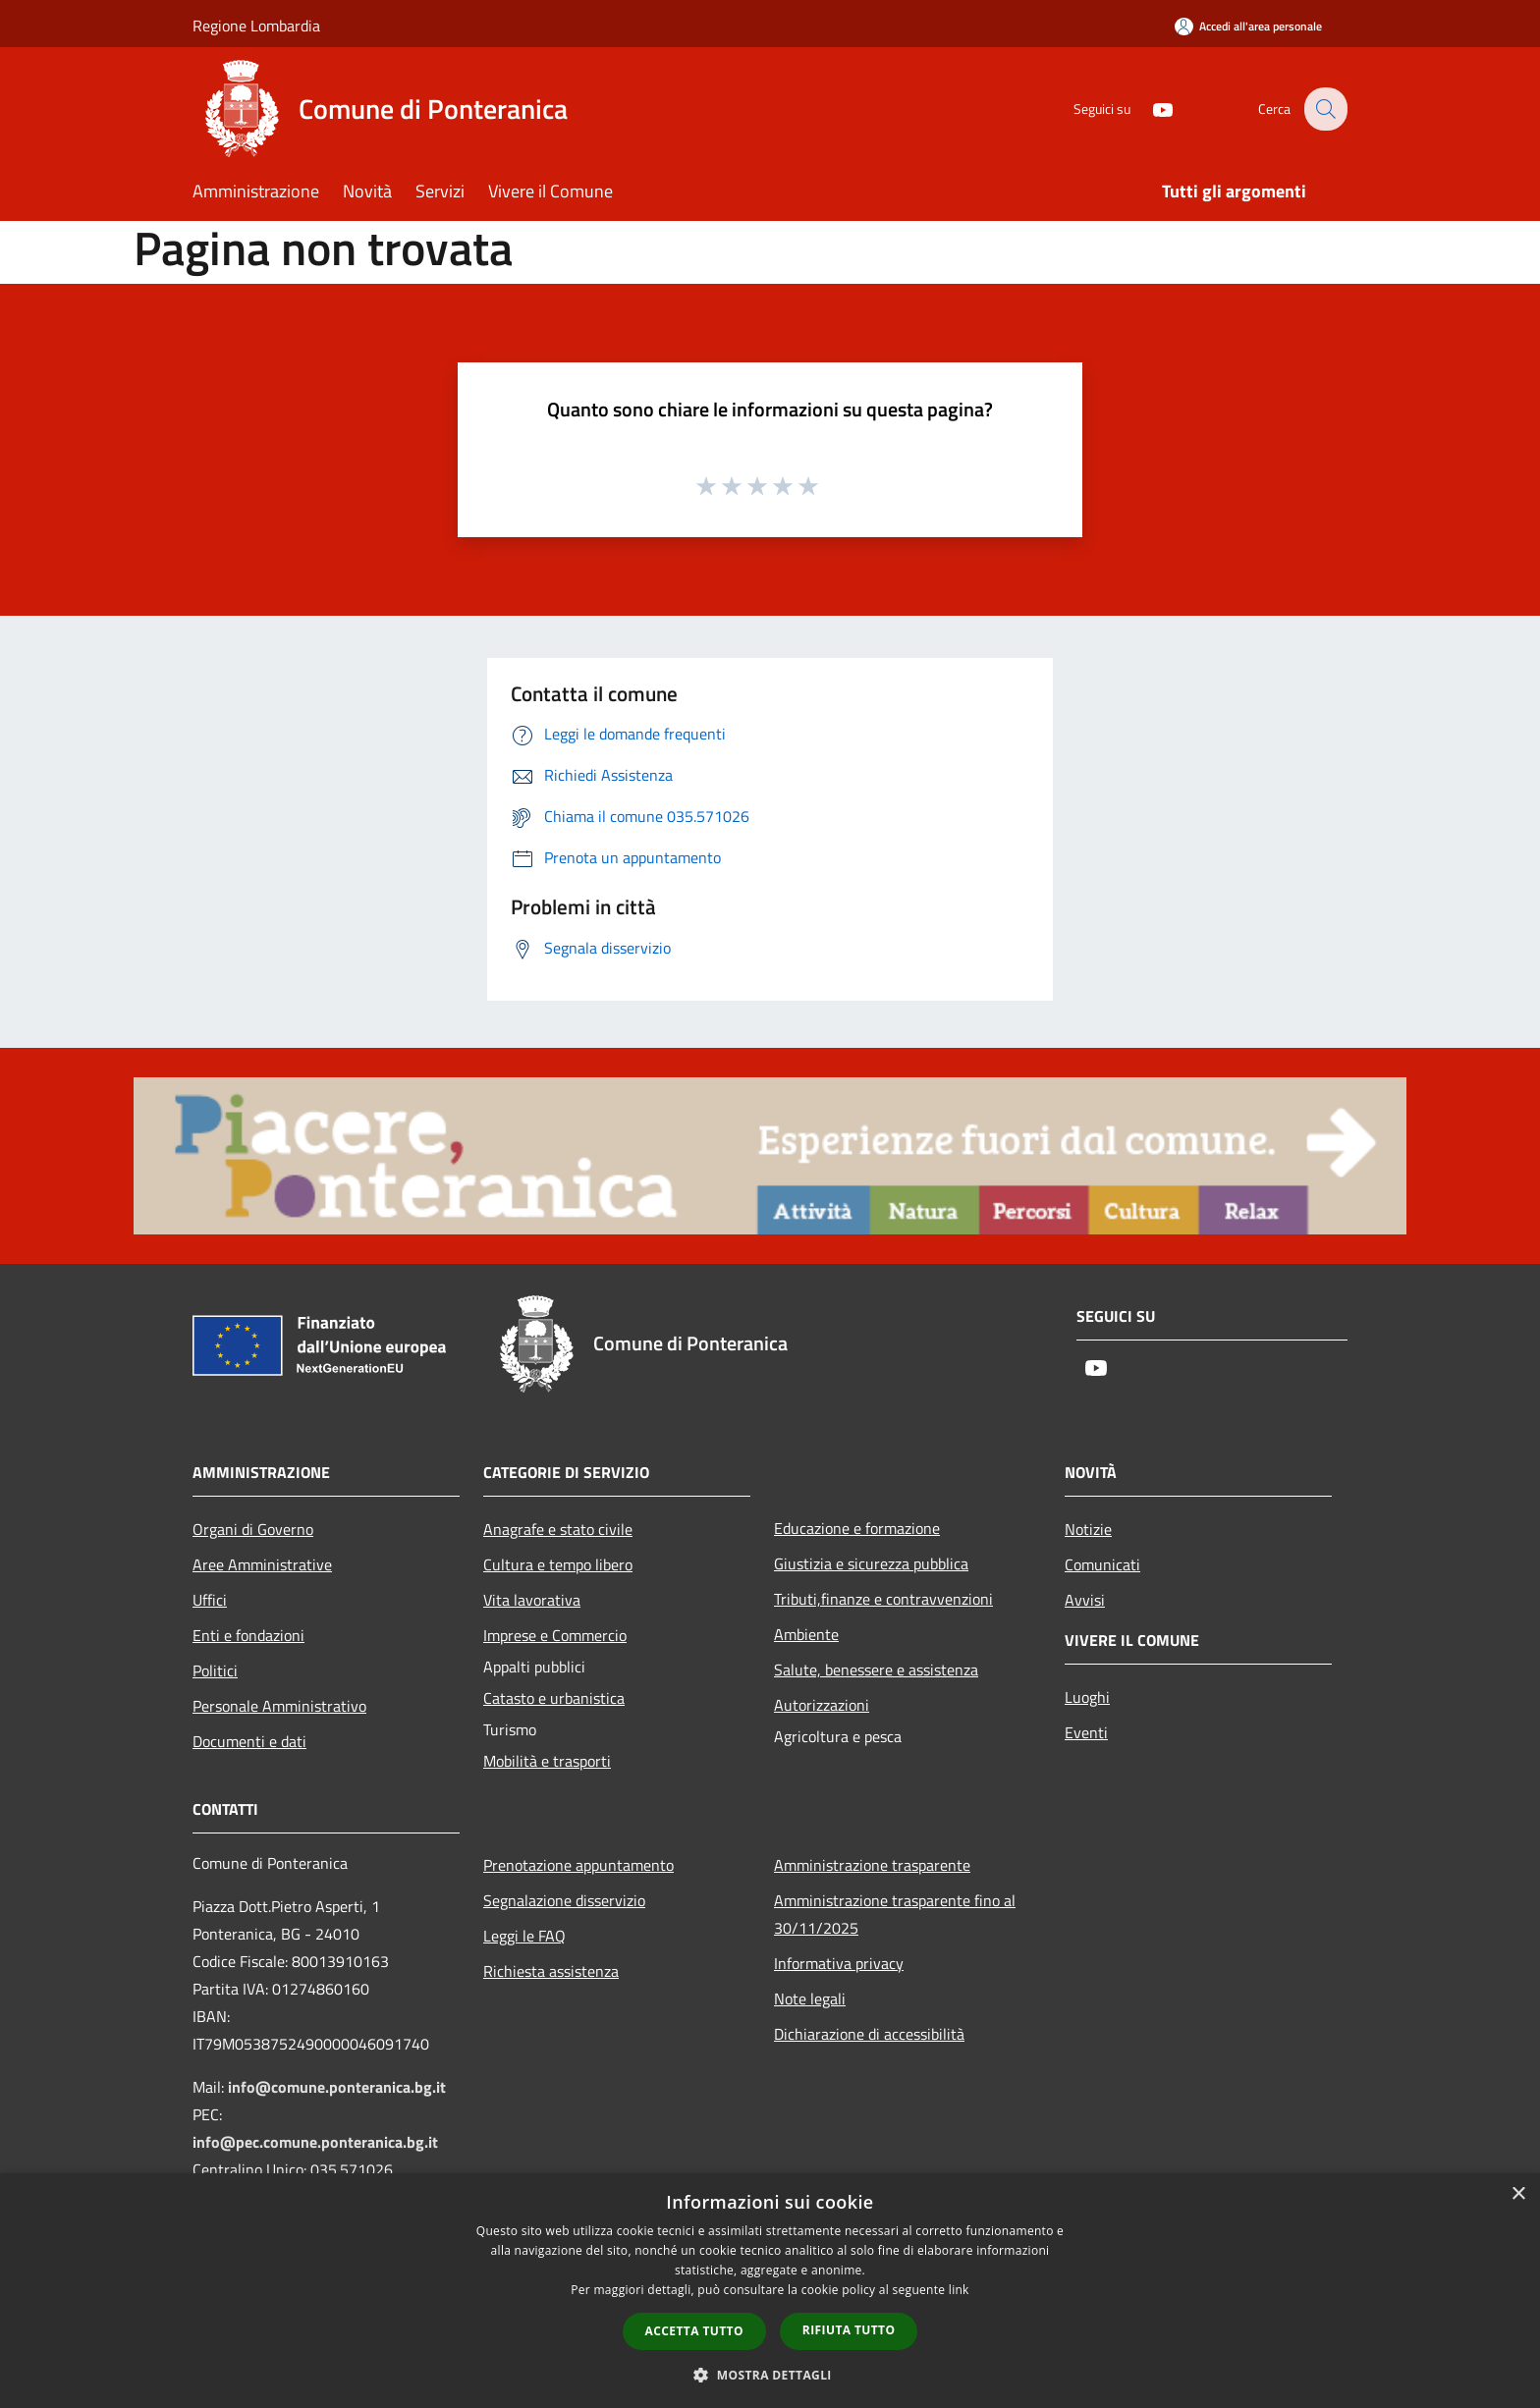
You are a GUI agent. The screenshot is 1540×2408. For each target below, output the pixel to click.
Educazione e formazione (857, 1528)
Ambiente (806, 1634)
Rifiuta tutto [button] (849, 2330)
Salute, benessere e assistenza (876, 1669)
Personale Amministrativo (279, 1706)
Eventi (1086, 1732)
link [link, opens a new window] (959, 2289)
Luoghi (1087, 1697)
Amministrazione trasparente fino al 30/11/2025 (895, 1914)
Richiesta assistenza (551, 1971)
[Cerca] (1324, 109)
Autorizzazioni (821, 1705)
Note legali (810, 1998)
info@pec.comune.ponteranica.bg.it (315, 2142)
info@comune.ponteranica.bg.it (337, 2087)
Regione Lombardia (256, 25)
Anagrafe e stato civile (557, 1529)
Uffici (209, 1600)
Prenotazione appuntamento (578, 1865)
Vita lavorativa (531, 1600)
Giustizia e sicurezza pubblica (871, 1563)
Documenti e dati (249, 1741)
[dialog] (770, 2290)
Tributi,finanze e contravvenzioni (883, 1599)
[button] (770, 2374)
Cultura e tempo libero (557, 1564)
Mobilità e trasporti (547, 1761)
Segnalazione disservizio (564, 1900)
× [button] (1518, 2194)
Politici (215, 1670)
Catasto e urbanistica (554, 1698)
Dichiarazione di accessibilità (869, 2034)
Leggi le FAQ (524, 1935)
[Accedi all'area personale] (1248, 26)
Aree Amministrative (262, 1564)
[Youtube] (1149, 108)
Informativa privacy (839, 1963)
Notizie (1088, 1529)
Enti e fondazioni (248, 1635)
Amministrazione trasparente (872, 1865)
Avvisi (1085, 1600)
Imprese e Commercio (555, 1635)
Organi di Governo (252, 1529)
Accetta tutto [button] (694, 2331)
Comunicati (1102, 1564)
